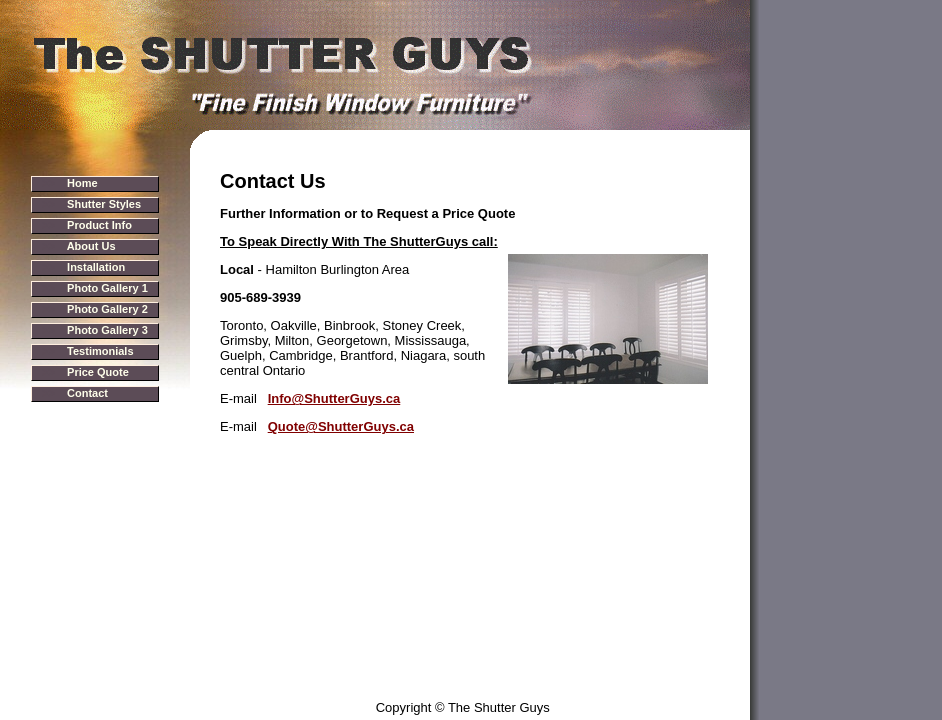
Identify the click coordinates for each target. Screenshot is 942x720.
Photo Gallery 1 (107, 288)
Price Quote (98, 372)
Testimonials (100, 351)
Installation (96, 267)
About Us (91, 246)
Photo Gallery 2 (107, 309)
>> (70, 183)
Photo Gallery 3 (107, 330)
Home (82, 183)
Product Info (99, 225)
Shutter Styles (104, 204)
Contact (87, 393)
